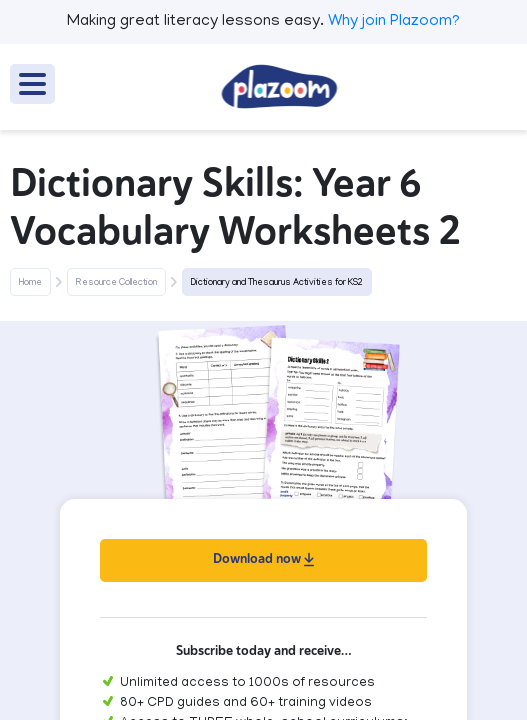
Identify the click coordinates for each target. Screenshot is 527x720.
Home (30, 283)
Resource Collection (116, 283)
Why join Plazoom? (394, 22)
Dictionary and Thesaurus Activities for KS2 (277, 283)
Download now (263, 558)
